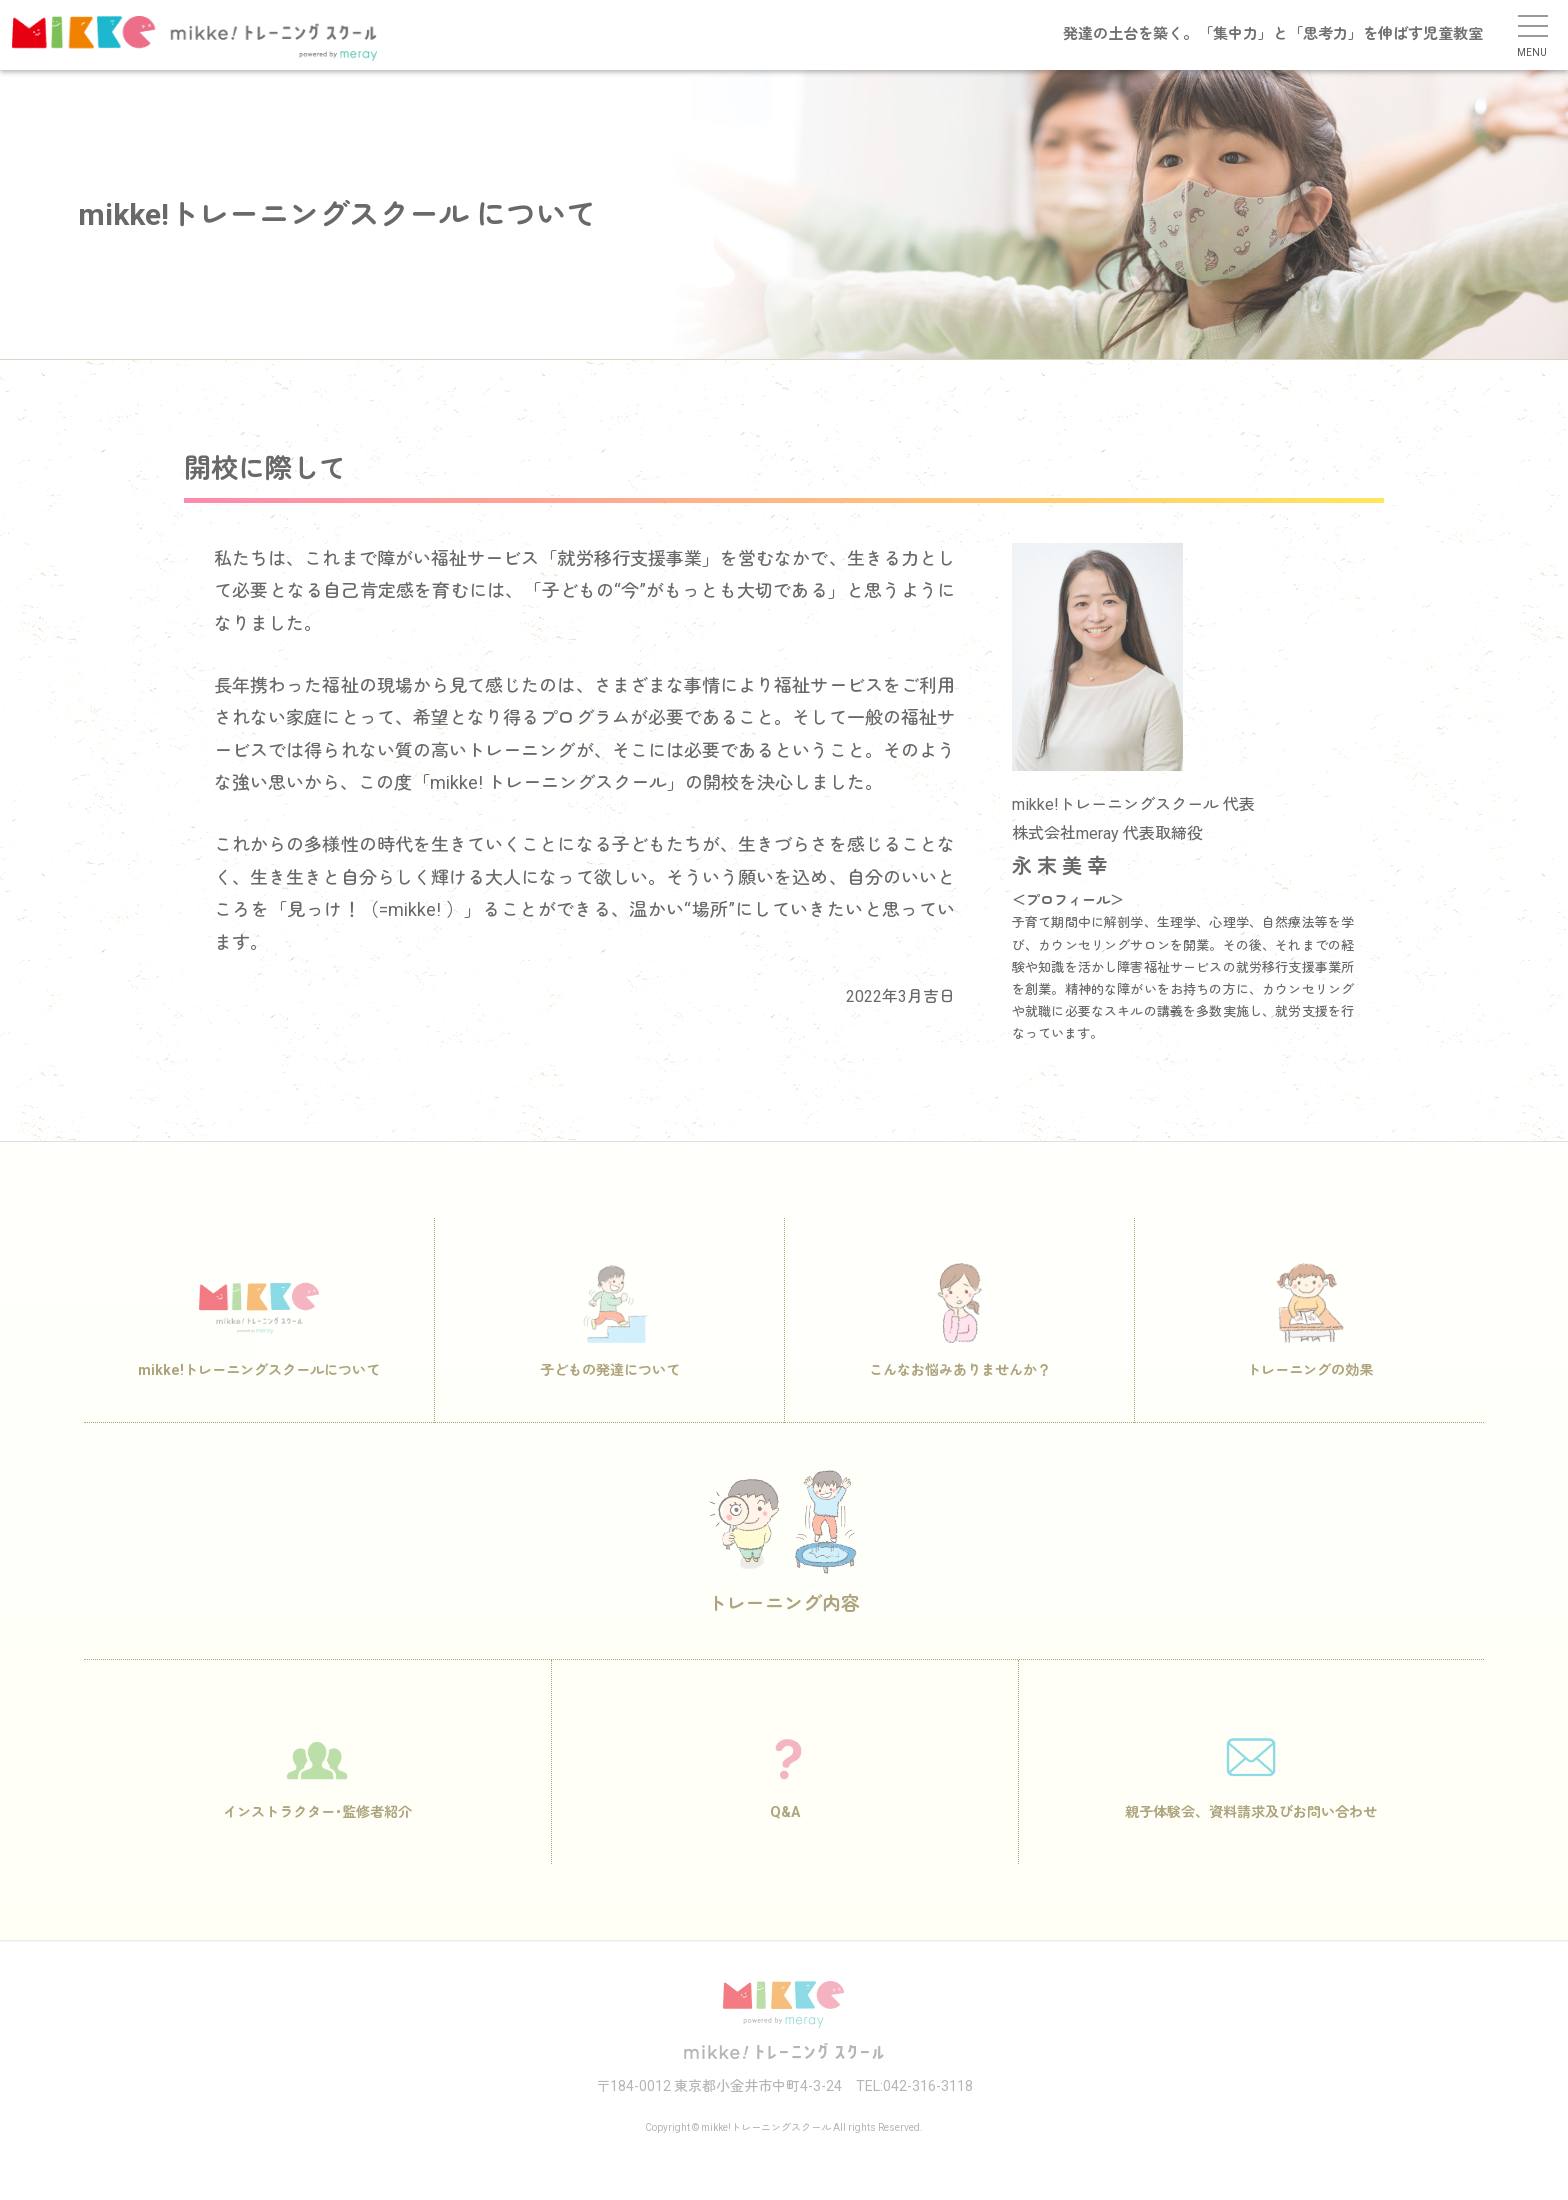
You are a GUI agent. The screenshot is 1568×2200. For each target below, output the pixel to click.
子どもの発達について (610, 1342)
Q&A (785, 1784)
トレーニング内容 (784, 1563)
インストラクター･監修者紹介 (317, 1784)
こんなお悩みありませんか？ (960, 1342)
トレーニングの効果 (1310, 1342)
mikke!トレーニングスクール (213, 38)
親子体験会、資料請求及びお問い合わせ (1251, 1784)
